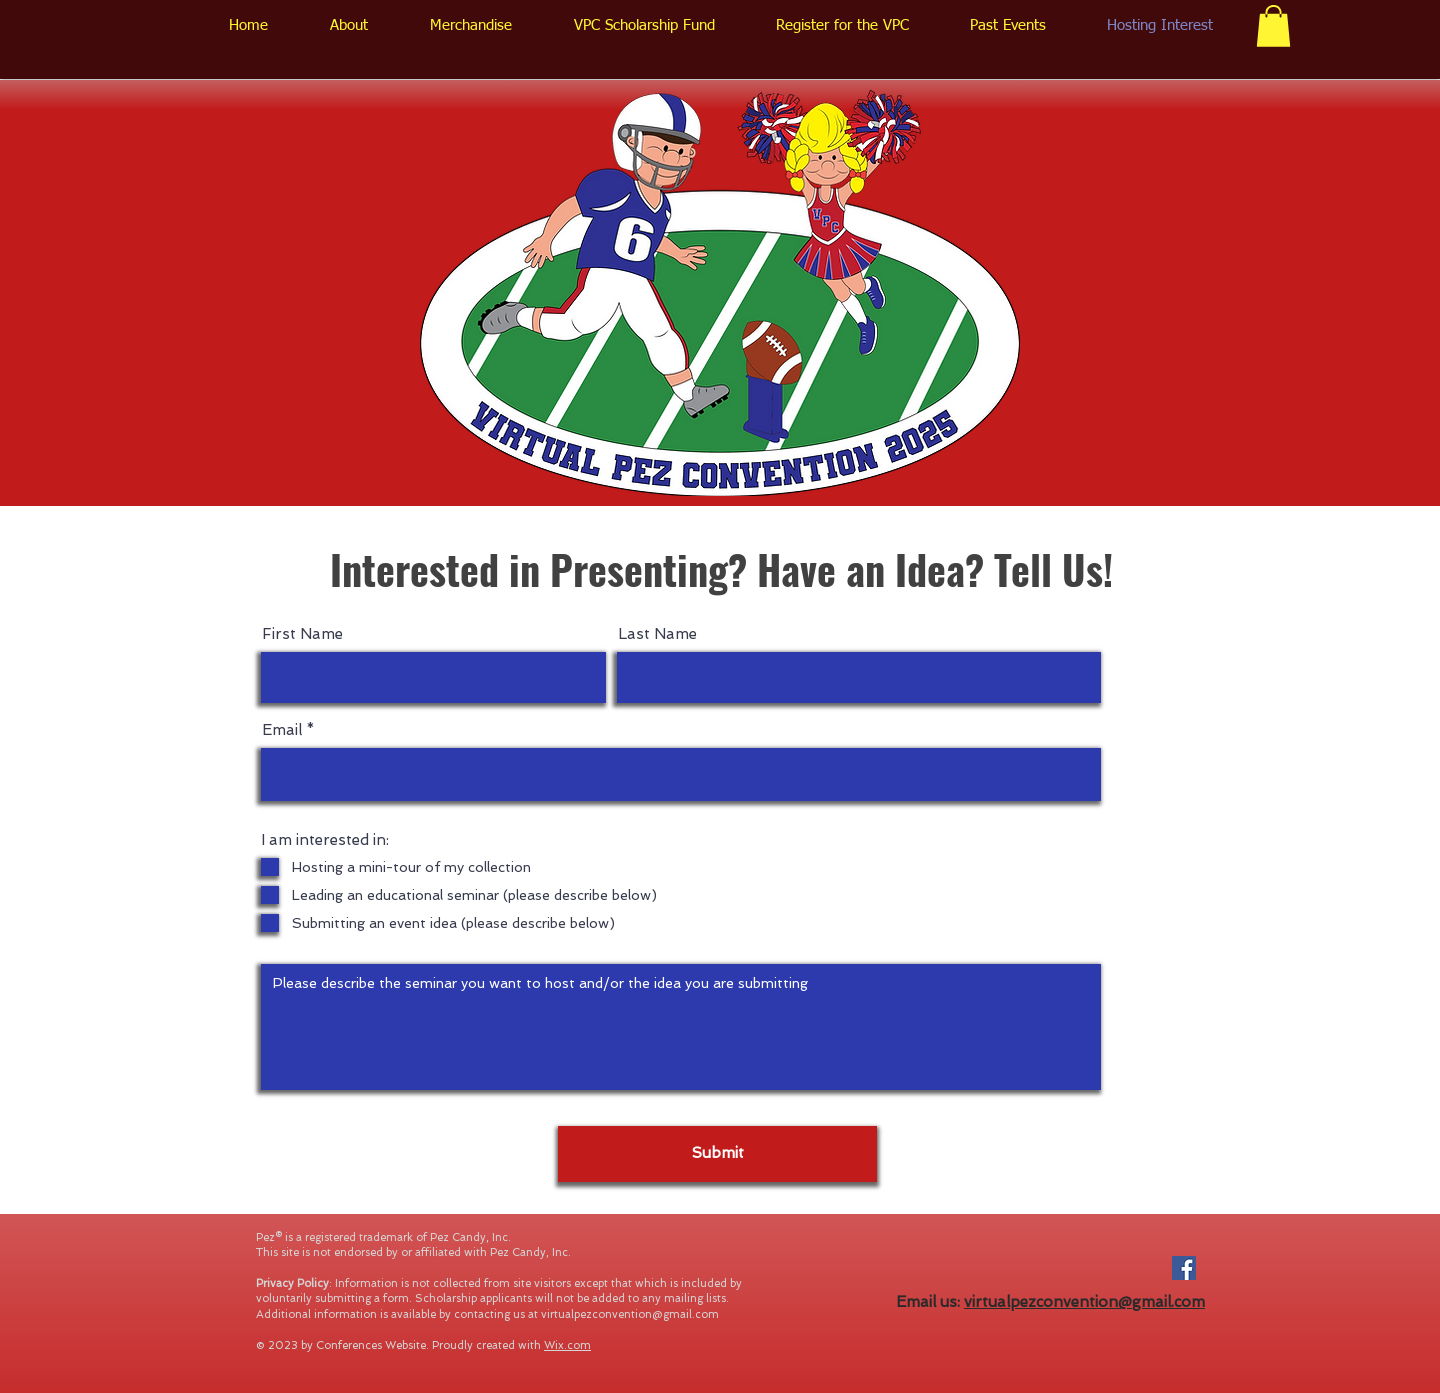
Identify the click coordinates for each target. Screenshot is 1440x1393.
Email (282, 730)
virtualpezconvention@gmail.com (630, 1314)
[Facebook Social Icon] (1184, 1268)
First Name (302, 634)
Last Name (657, 634)
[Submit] (717, 1154)
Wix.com (567, 1345)
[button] (1273, 26)
